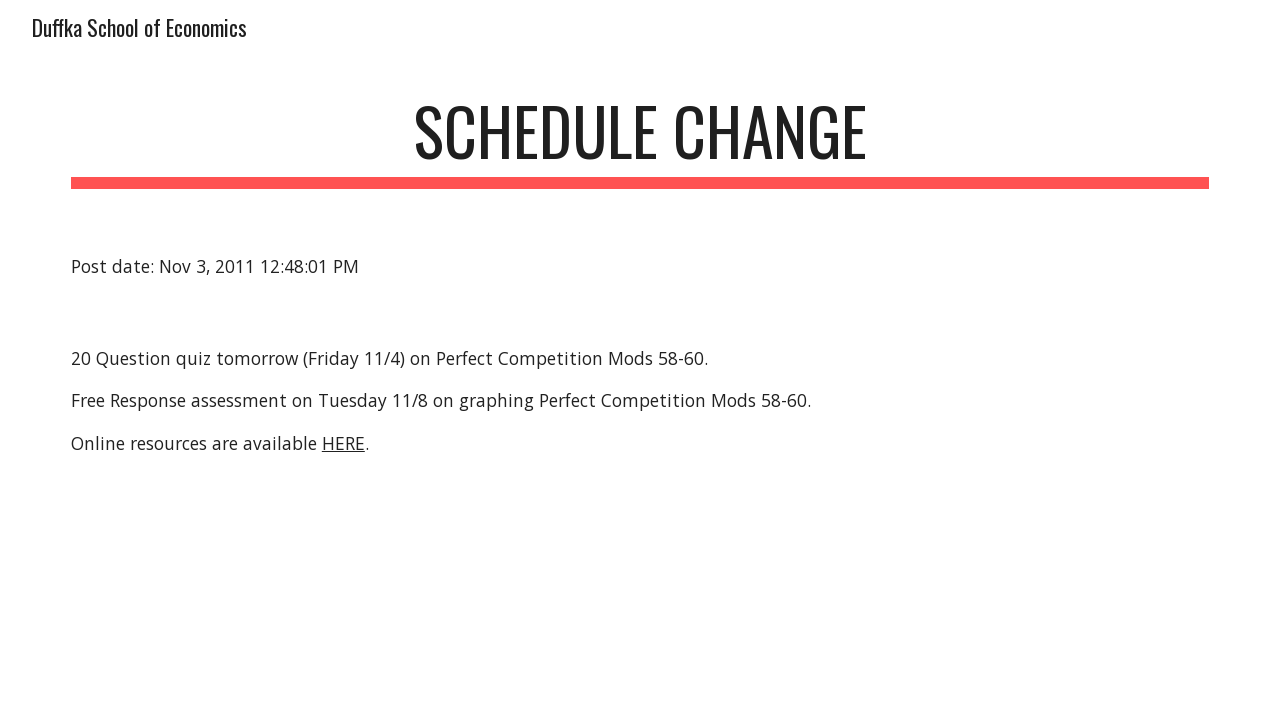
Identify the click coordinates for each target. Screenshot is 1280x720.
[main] (640, 140)
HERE (343, 443)
